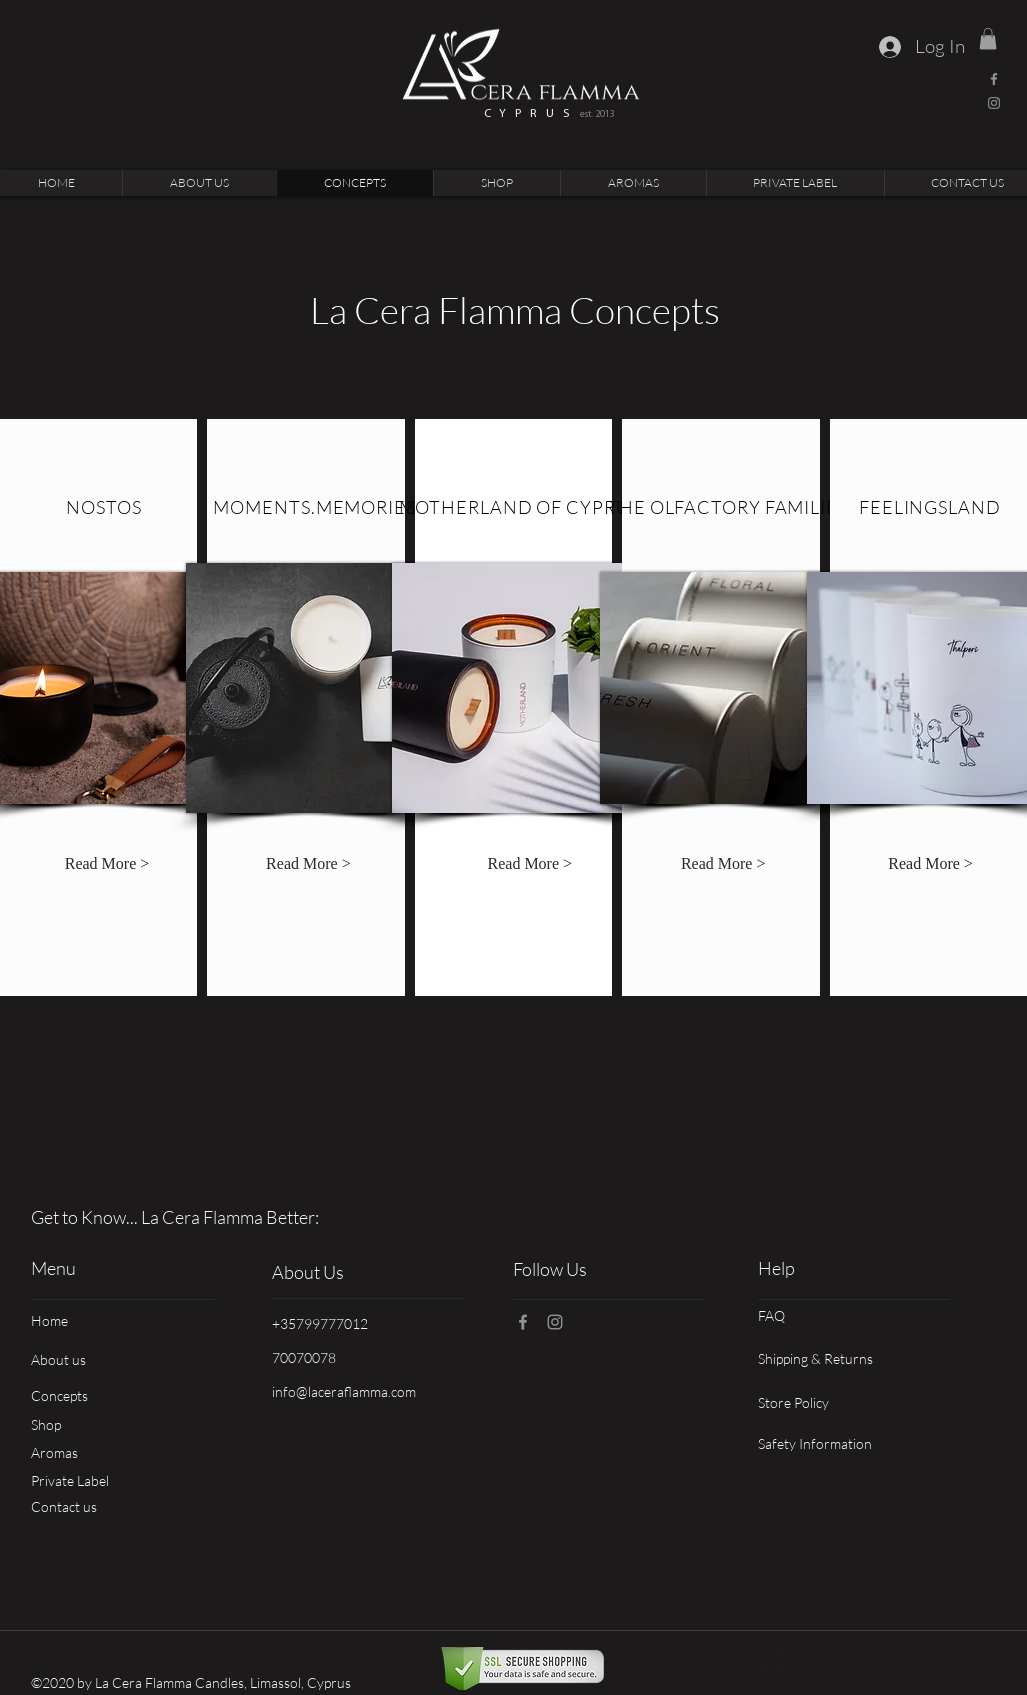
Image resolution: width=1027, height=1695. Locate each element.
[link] (988, 39)
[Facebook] (994, 79)
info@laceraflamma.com (344, 1391)
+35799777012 (320, 1323)
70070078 (304, 1357)
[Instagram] (994, 103)
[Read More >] (107, 864)
